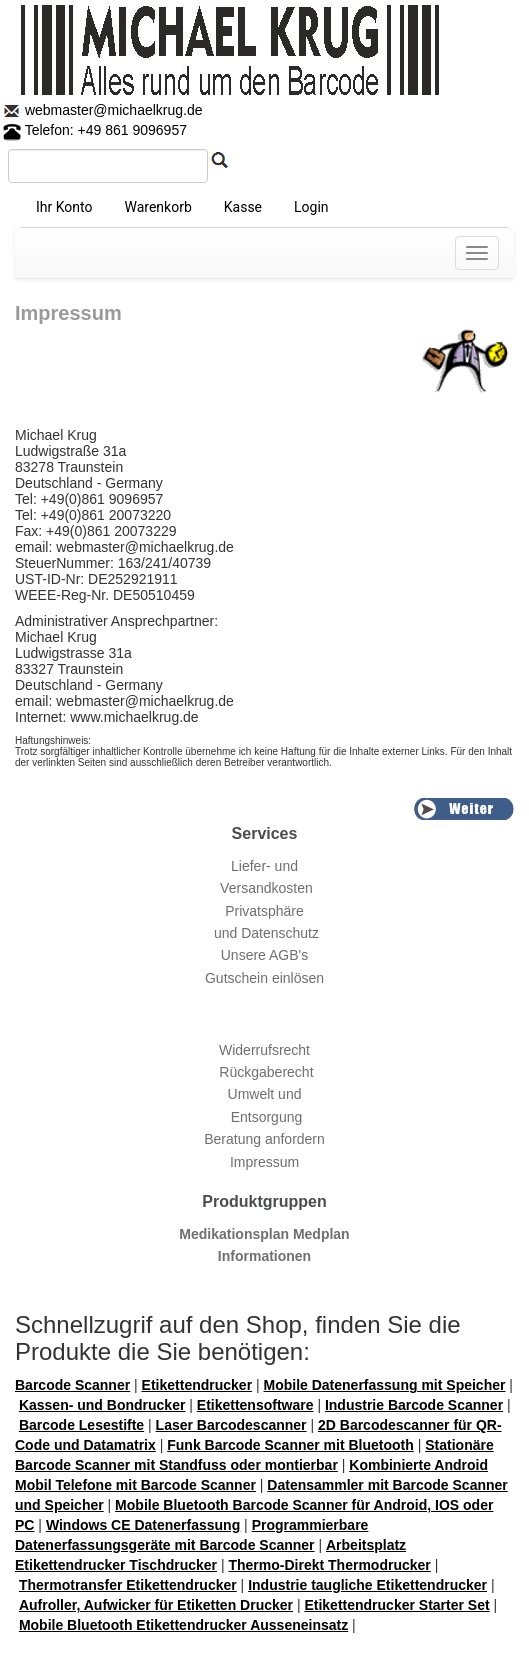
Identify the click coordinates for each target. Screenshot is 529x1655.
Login (311, 207)
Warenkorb (157, 207)
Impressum (264, 1162)
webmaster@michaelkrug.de (112, 110)
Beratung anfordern (264, 1139)
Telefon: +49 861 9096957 (95, 130)
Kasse (243, 207)
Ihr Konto (64, 207)
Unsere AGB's (265, 955)
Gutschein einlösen (264, 978)
